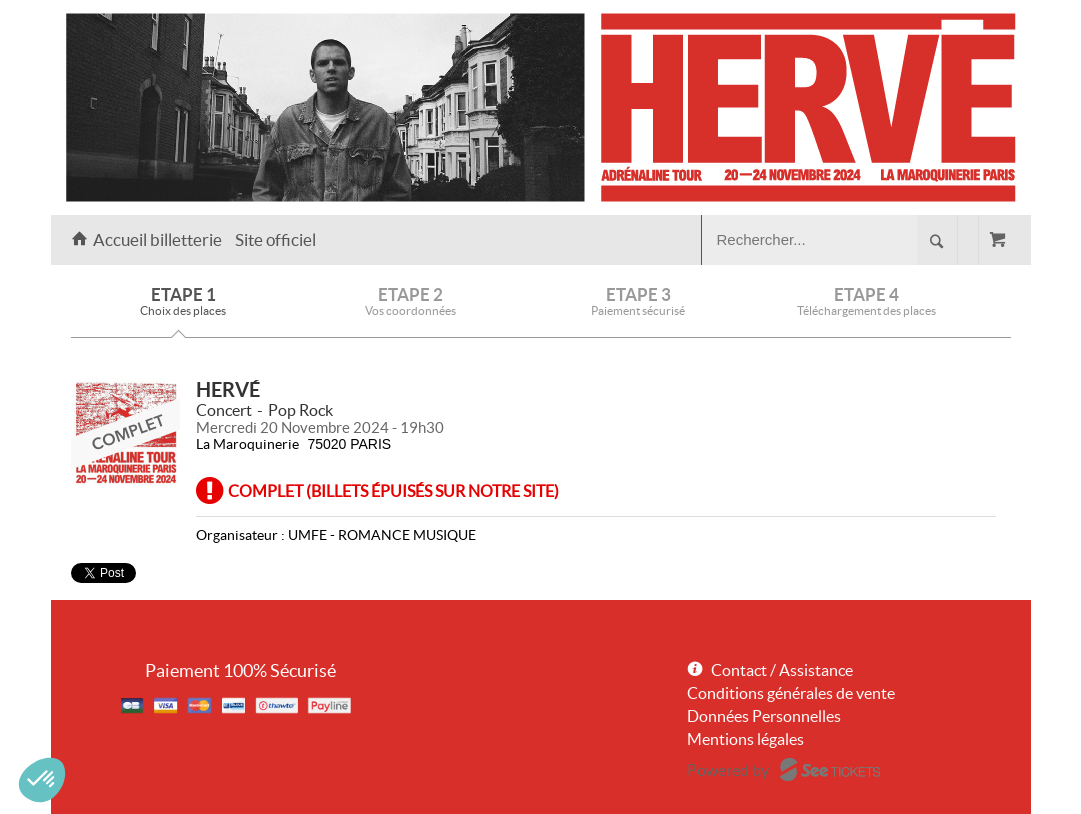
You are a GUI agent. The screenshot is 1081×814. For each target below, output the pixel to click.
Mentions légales (745, 739)
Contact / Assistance (782, 670)
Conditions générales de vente (791, 693)
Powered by (728, 770)
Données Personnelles (764, 716)
